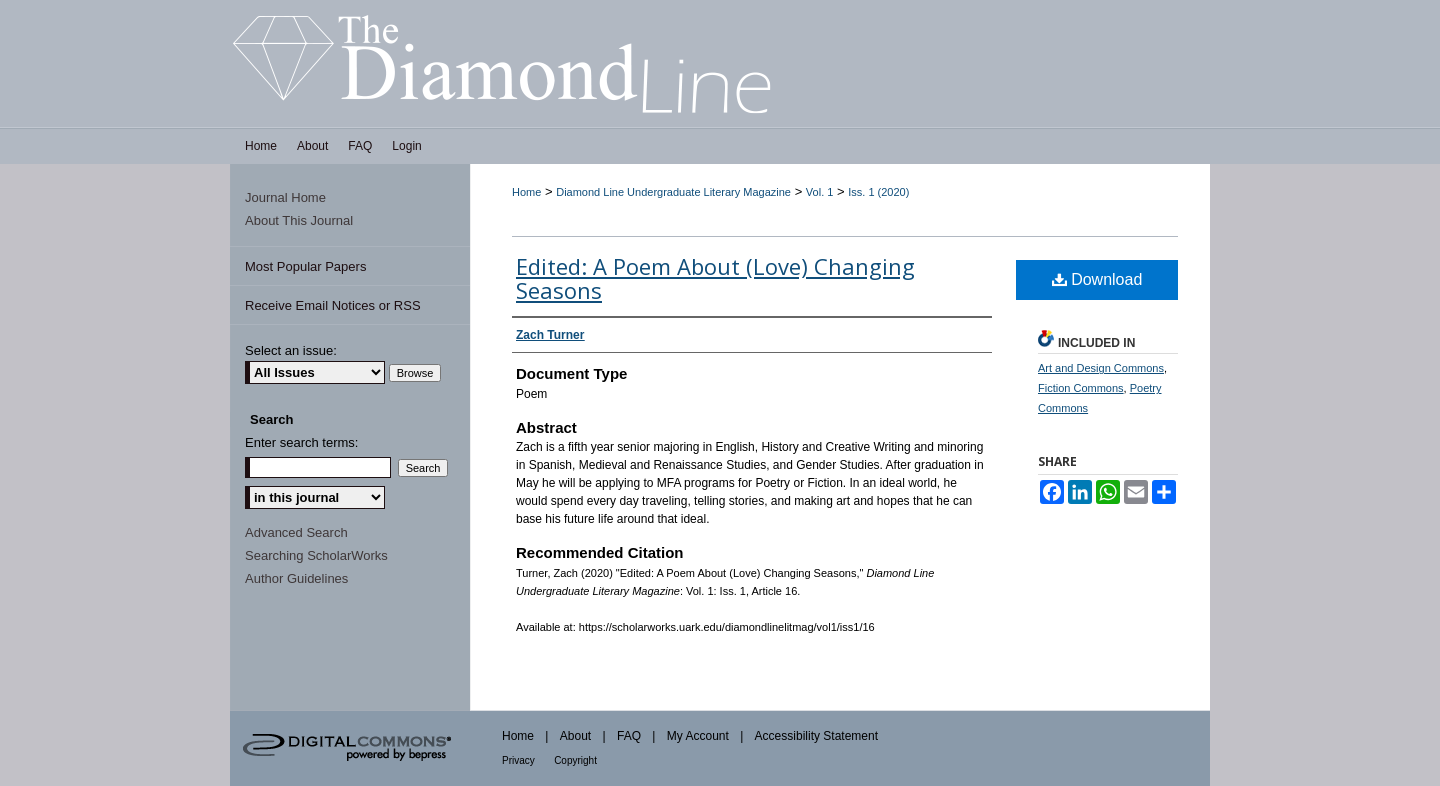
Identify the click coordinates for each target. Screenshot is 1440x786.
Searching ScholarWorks (316, 555)
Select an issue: (291, 350)
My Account (698, 736)
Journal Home (285, 197)
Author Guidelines (296, 578)
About (575, 736)
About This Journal (299, 220)
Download (1097, 279)
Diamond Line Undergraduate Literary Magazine (673, 192)
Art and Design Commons (1101, 368)
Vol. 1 (820, 192)
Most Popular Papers (305, 266)
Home (526, 192)
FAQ (629, 736)
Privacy (518, 760)
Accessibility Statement (816, 736)
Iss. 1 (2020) (878, 192)
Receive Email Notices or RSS (333, 305)
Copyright (575, 760)
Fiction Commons (1081, 388)
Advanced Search (296, 532)
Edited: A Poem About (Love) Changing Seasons (715, 278)
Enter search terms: (301, 442)
